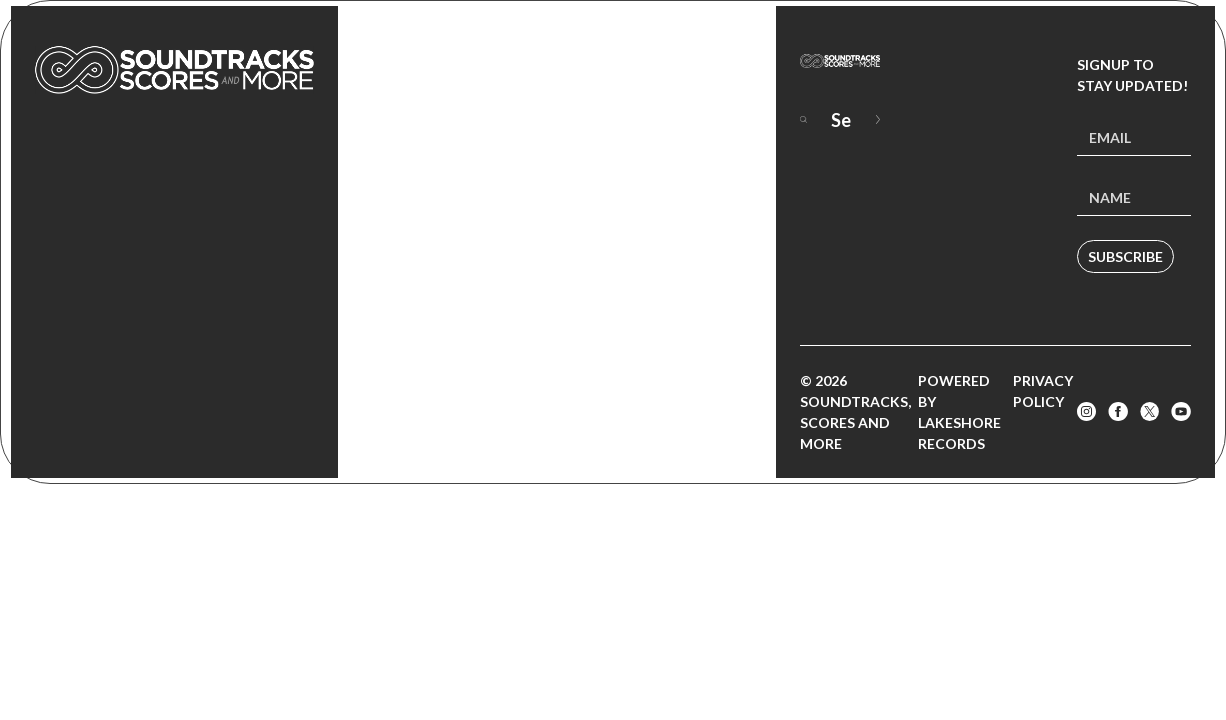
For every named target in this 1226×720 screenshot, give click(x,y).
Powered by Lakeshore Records (959, 412)
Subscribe (1125, 256)
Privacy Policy (1043, 391)
